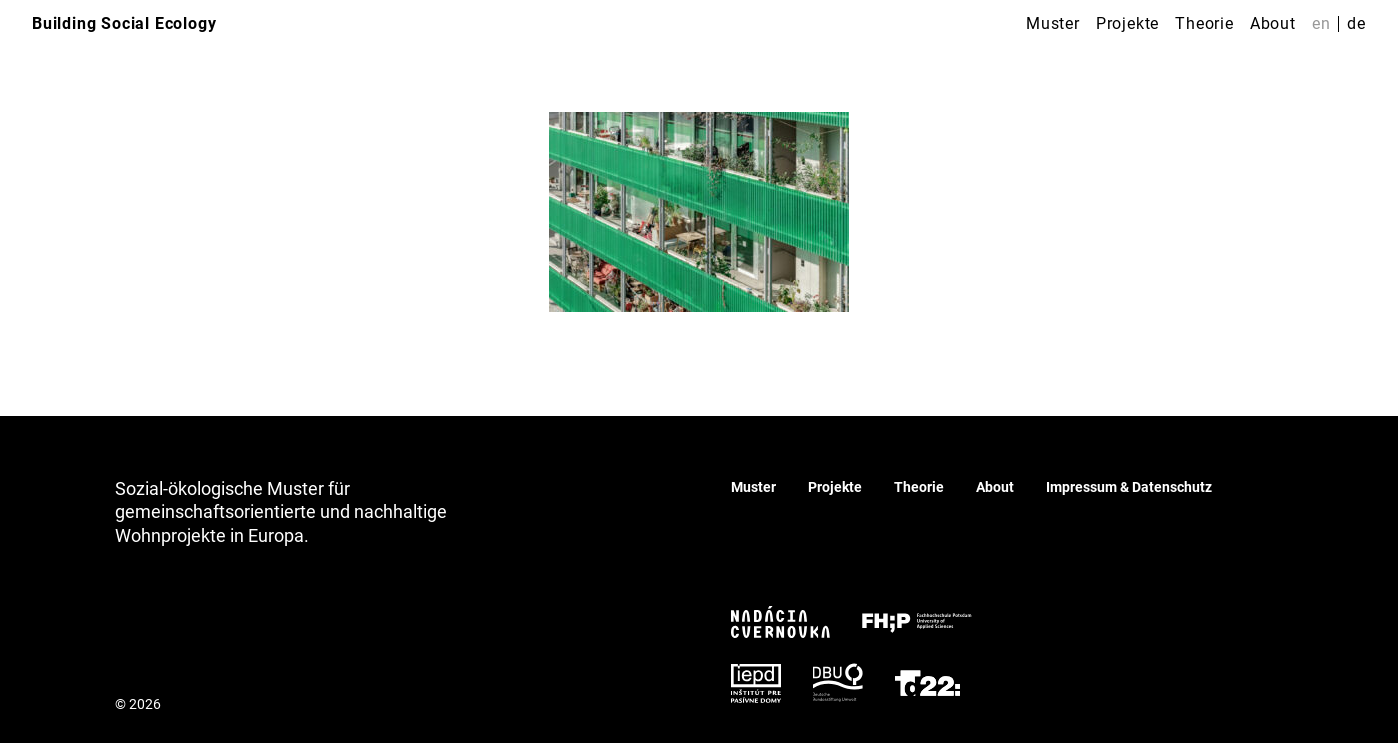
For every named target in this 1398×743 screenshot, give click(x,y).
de (1356, 23)
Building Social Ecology (124, 23)
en (1321, 23)
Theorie (1204, 23)
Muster (1053, 23)
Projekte (1127, 23)
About (1273, 23)
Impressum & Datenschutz (1129, 487)
